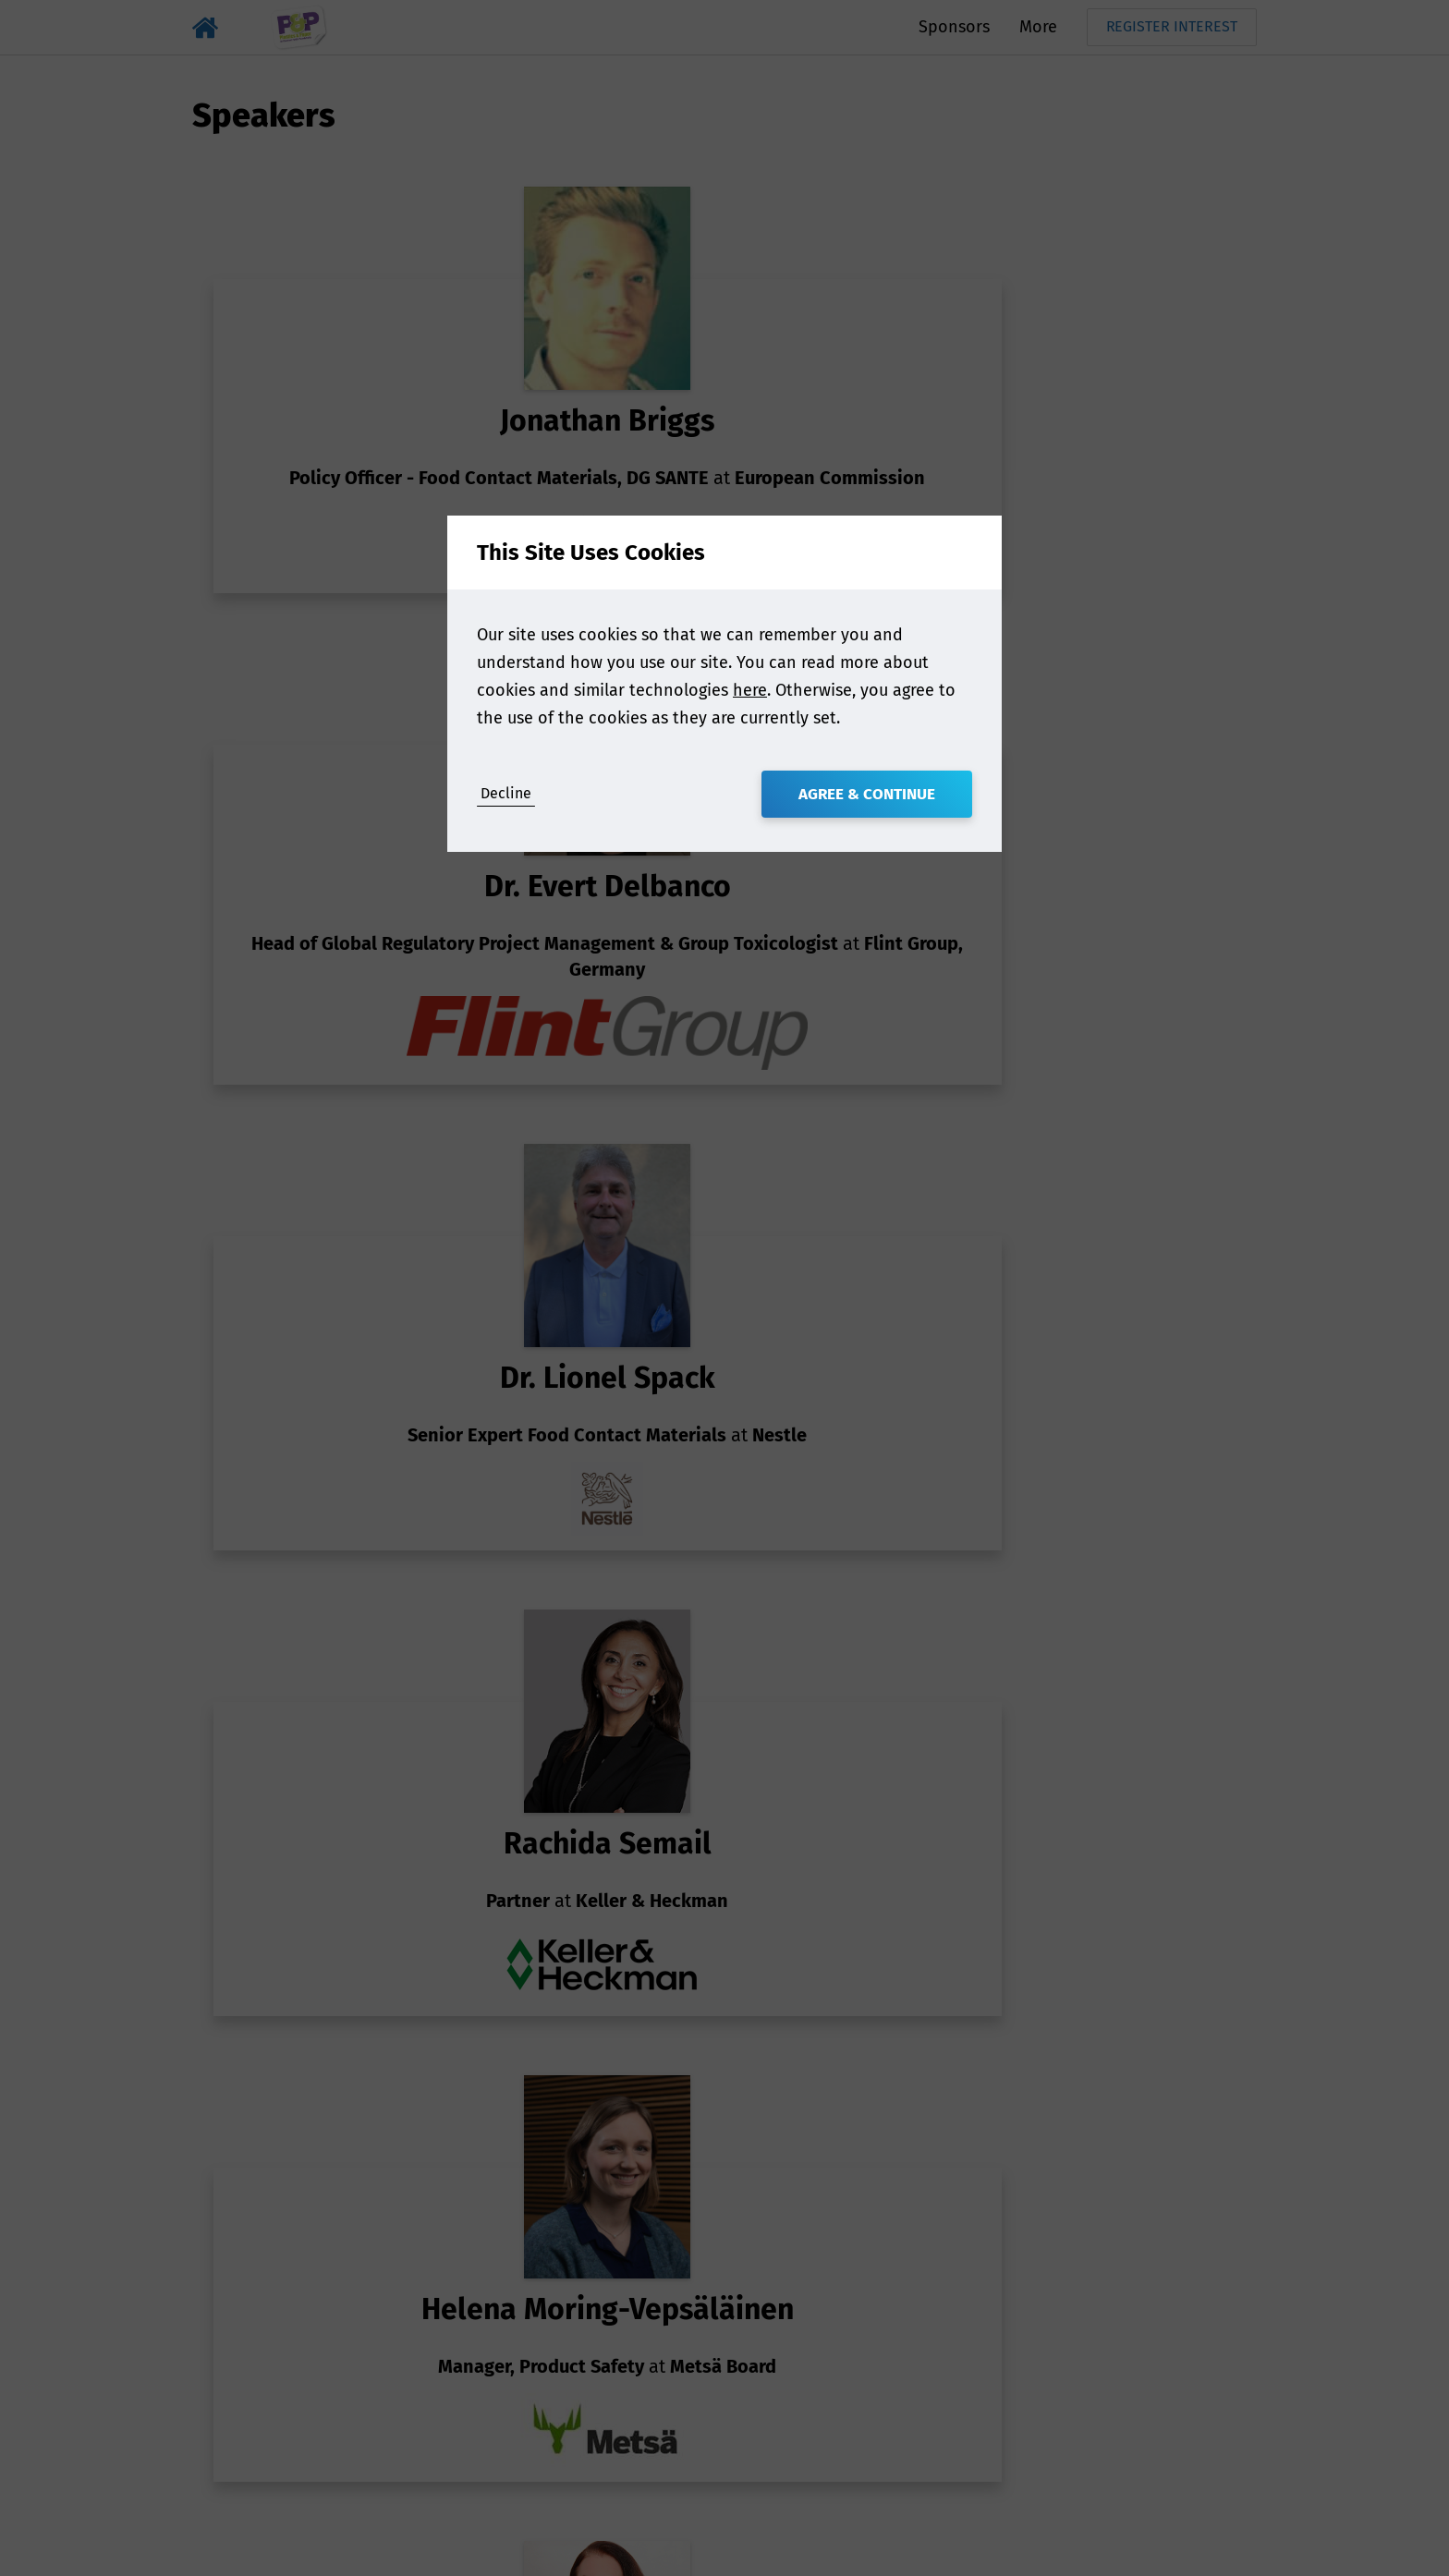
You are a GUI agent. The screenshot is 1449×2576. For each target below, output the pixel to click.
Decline (506, 793)
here (750, 690)
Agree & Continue (866, 794)
